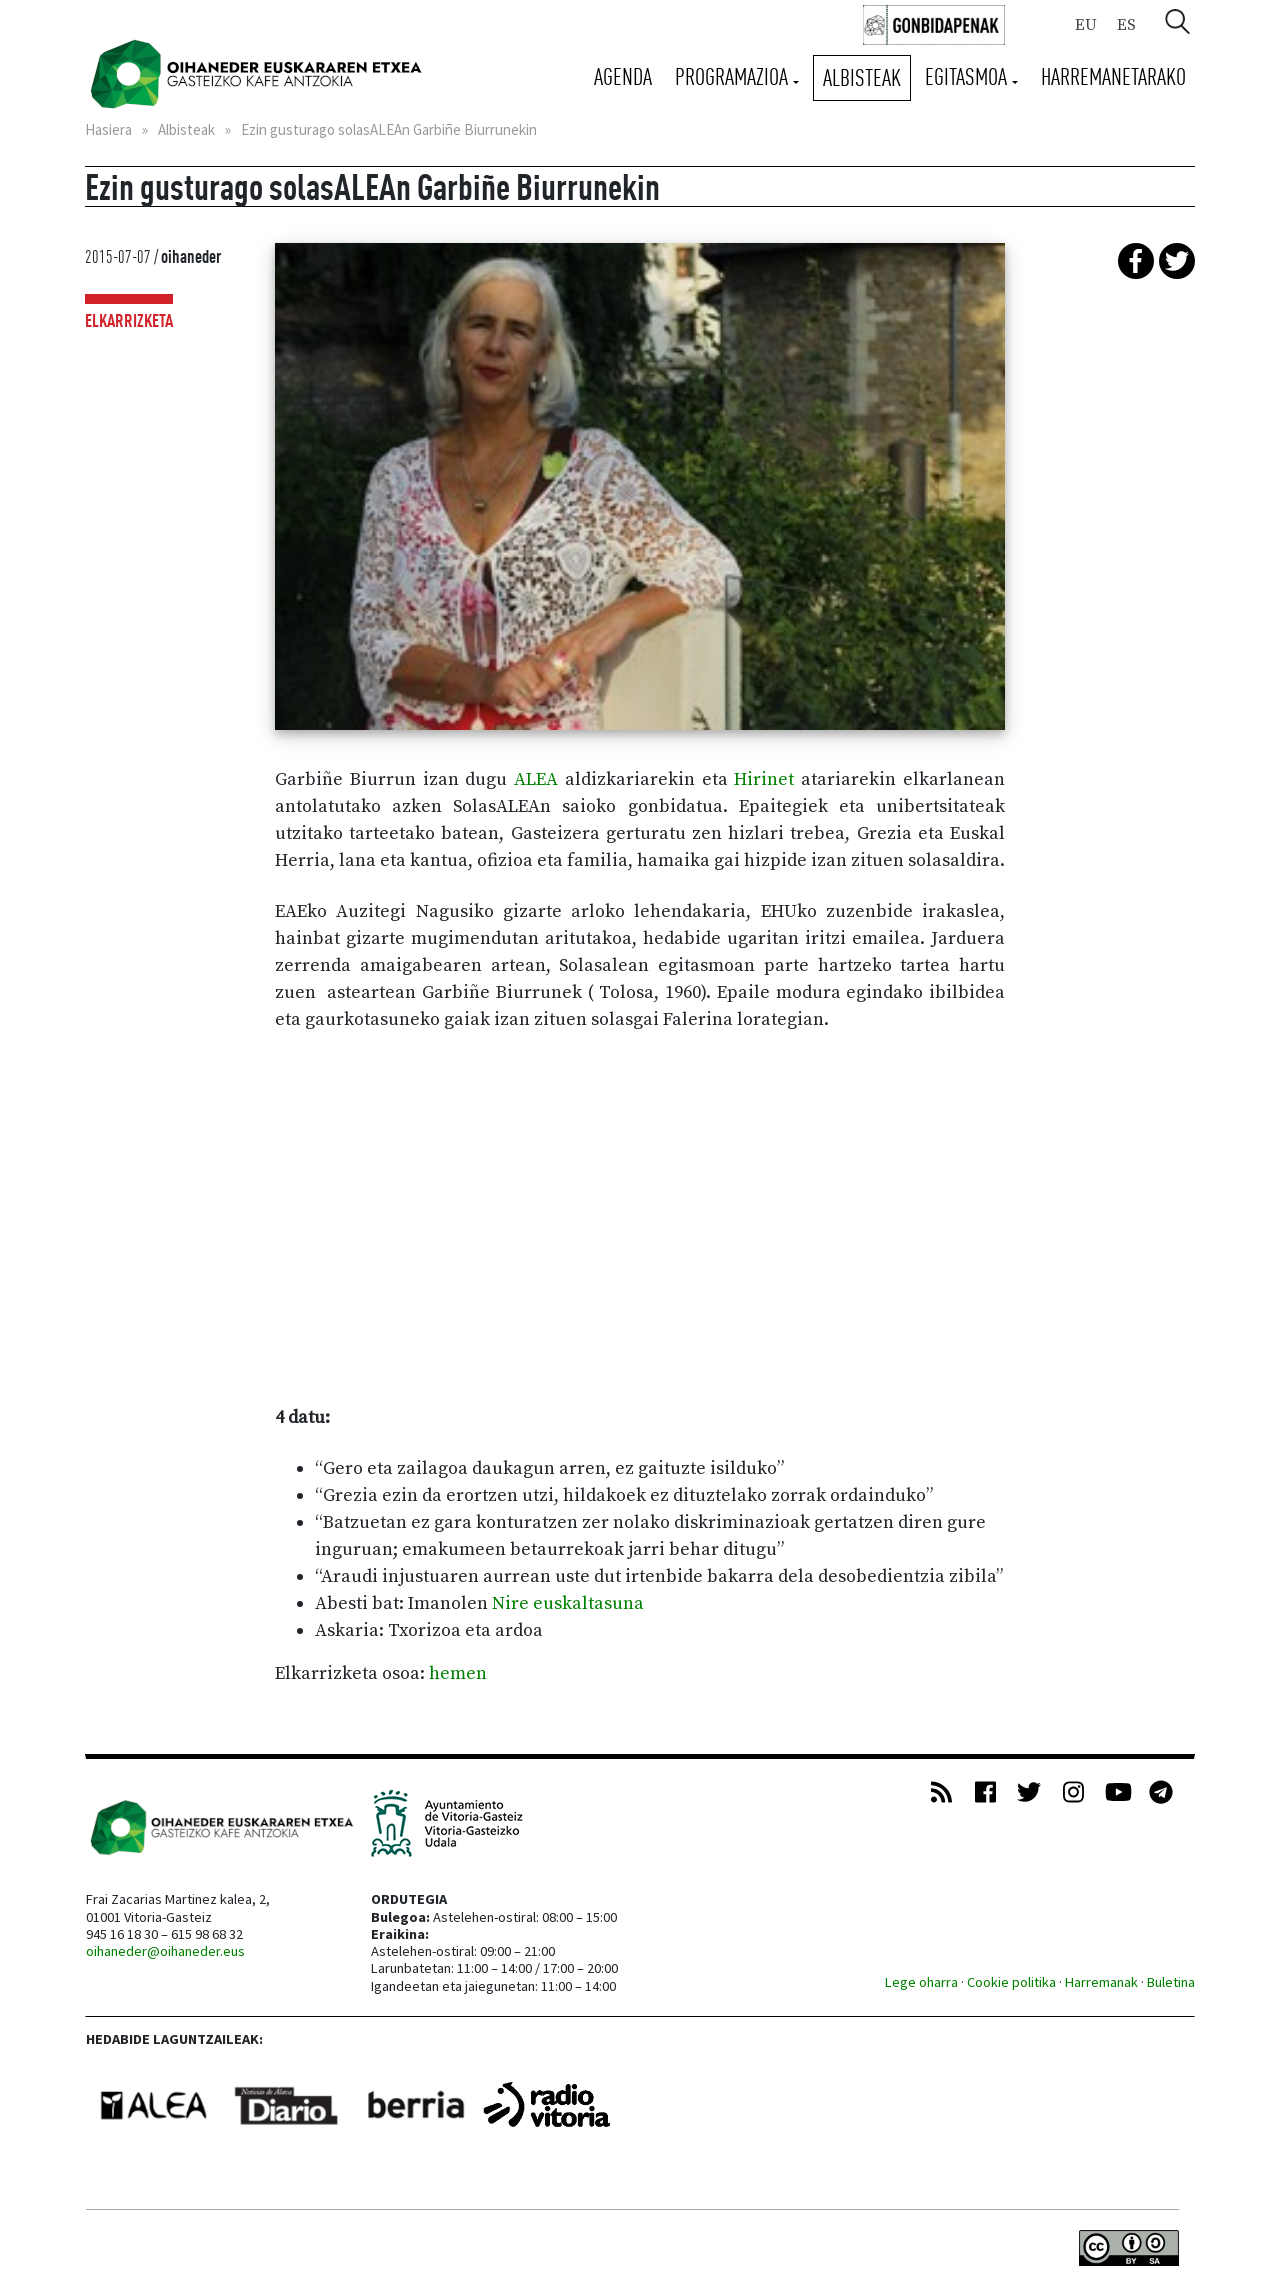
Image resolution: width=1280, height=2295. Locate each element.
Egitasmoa (968, 76)
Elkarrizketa (129, 320)
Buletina (1171, 1982)
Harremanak (1101, 1982)
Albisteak (862, 77)
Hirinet (767, 779)
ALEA (536, 779)
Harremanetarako (1113, 76)
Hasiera (108, 129)
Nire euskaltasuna (568, 1603)
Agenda (623, 76)
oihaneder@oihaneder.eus (165, 1951)
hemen (458, 1673)
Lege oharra (921, 1982)
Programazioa (734, 76)
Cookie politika (1011, 1982)
